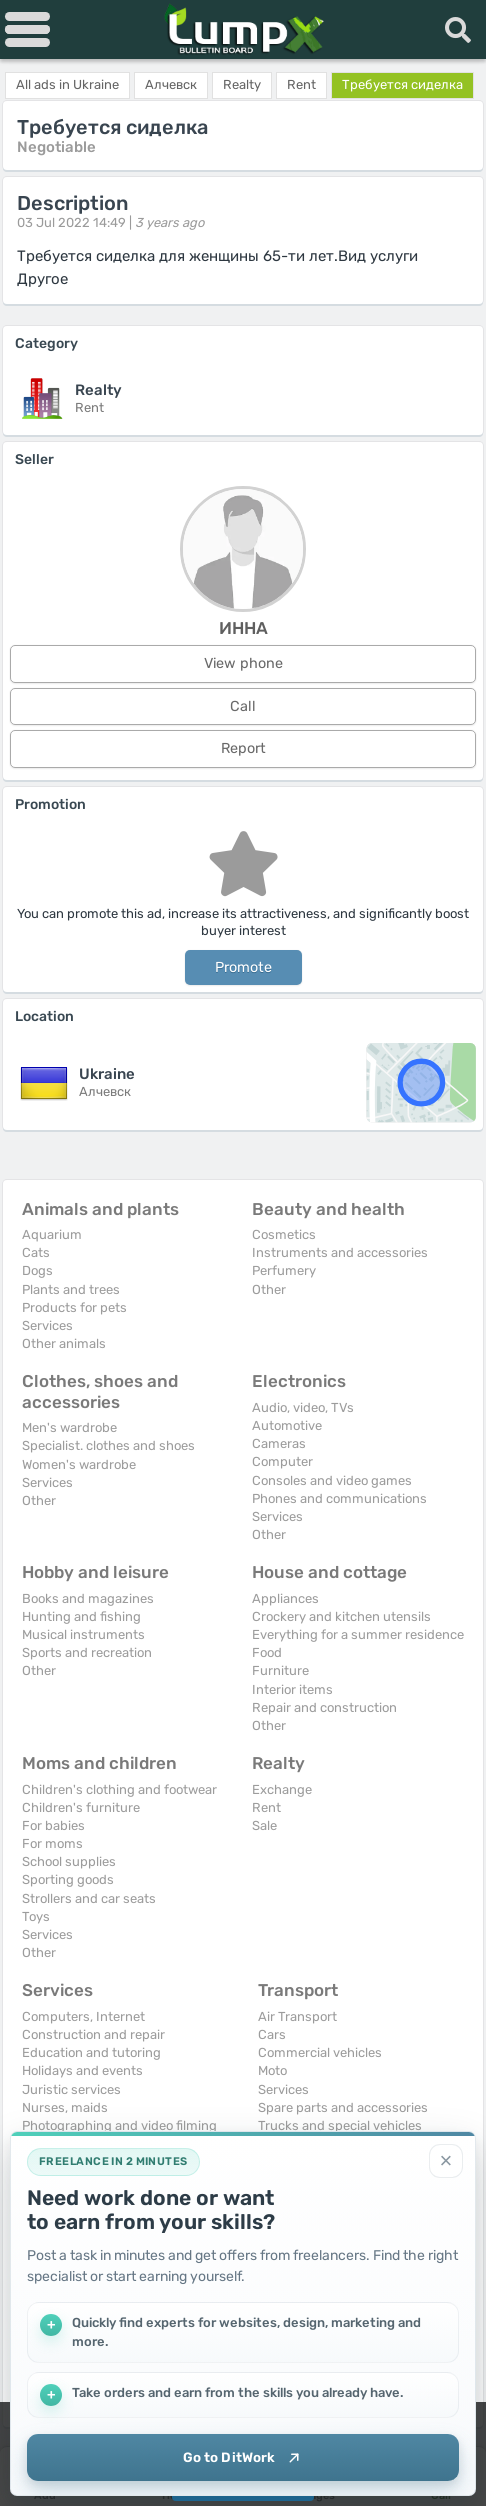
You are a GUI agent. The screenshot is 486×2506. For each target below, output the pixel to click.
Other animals (64, 1343)
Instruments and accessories (340, 1252)
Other (269, 1289)
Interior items (292, 1689)
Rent (266, 1807)
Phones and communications (339, 1498)
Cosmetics (284, 1234)
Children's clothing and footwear (119, 1789)
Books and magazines (88, 1598)
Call (243, 706)
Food (267, 1652)
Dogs (37, 1270)
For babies (53, 1825)
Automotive (287, 1425)
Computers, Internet (83, 2016)
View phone (243, 663)
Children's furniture (81, 1807)
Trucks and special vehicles (340, 2125)
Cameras (279, 1443)
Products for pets (74, 1307)
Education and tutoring (91, 2052)
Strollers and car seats (89, 1898)
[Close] (446, 2158)
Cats (36, 1252)
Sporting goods (68, 1879)
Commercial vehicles (320, 2052)
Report (243, 748)
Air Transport (297, 2016)
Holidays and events (82, 2070)
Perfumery (284, 1270)
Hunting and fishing (81, 1616)
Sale (264, 1825)
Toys (36, 1916)
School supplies (69, 1861)
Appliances (285, 1598)
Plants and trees (71, 1289)
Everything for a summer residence (358, 1634)
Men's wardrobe (69, 1427)
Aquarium (52, 1234)
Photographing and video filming (119, 2125)
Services (47, 1325)
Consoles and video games (332, 1480)
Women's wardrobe (79, 1464)
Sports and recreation (87, 1652)
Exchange (282, 1789)
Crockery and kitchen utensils (341, 1616)
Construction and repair (93, 2034)
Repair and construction (324, 1707)
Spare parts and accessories (343, 2107)
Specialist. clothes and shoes (108, 1445)
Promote (243, 967)
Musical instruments (83, 1634)
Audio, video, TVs (303, 1407)
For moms (52, 1843)
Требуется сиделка (402, 84)
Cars (272, 2034)
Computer (282, 1461)
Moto (272, 2070)
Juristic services (71, 2089)
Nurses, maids (65, 2107)
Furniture (280, 1670)
